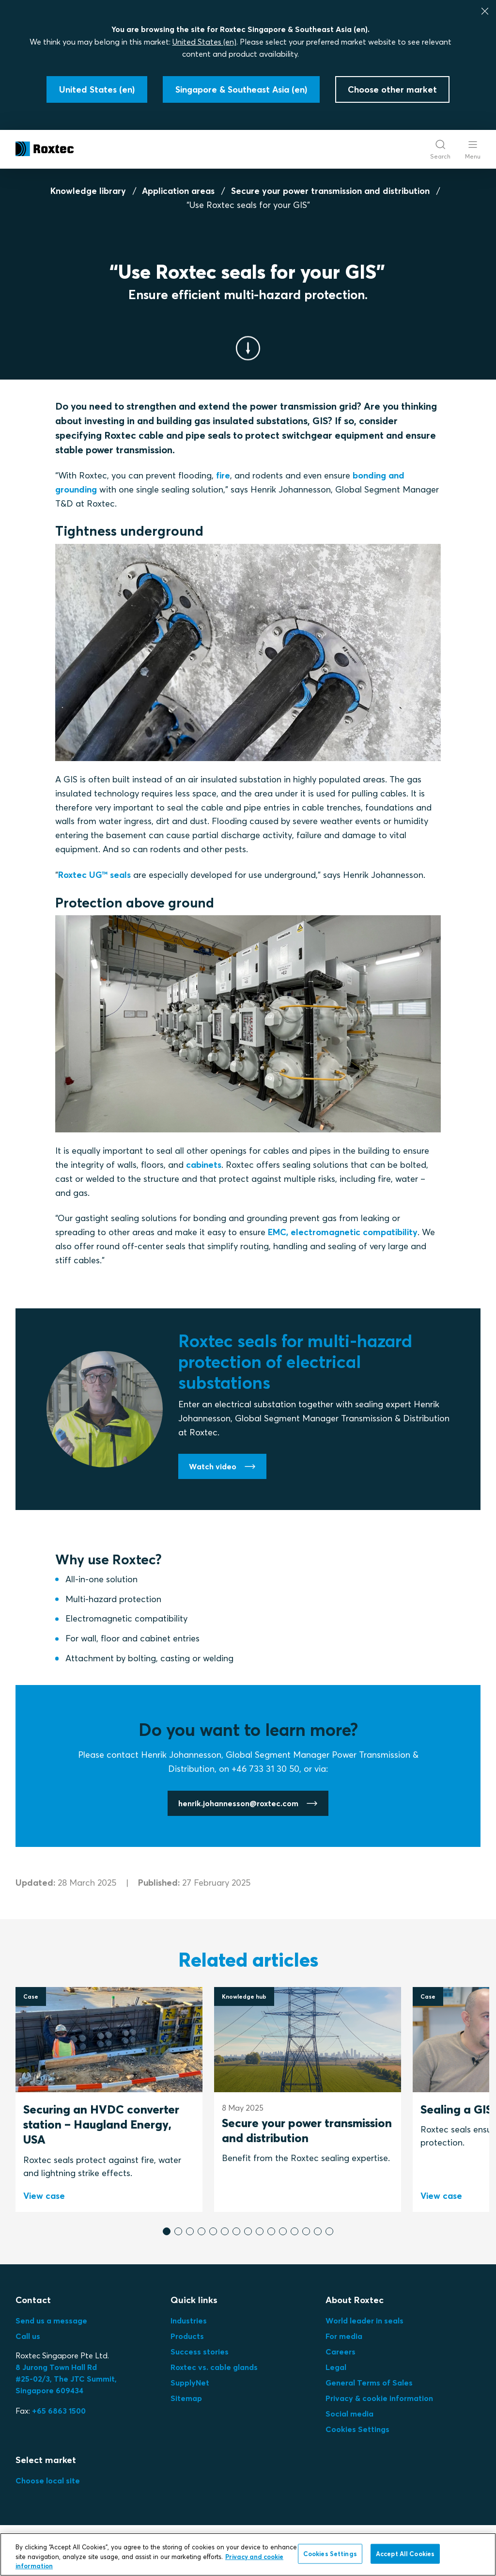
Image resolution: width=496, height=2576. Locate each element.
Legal (336, 2367)
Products (187, 2336)
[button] (166, 2231)
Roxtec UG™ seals (94, 874)
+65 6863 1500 (59, 2411)
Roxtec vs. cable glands (214, 2367)
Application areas (178, 190)
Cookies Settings (357, 2429)
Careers (341, 2351)
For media (344, 2336)
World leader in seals (364, 2320)
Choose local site (48, 2480)
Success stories (199, 2351)
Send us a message (51, 2320)
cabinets (203, 1164)
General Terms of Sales (369, 2382)
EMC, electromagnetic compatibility (343, 1232)
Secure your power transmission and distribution (330, 190)
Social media (349, 2413)
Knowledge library (88, 190)
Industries (188, 2320)
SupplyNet (189, 2382)
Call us (28, 2336)
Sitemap (186, 2398)
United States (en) (204, 42)
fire (223, 475)
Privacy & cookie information (379, 2398)
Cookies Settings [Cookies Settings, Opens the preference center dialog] (330, 2554)
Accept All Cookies (405, 2554)
